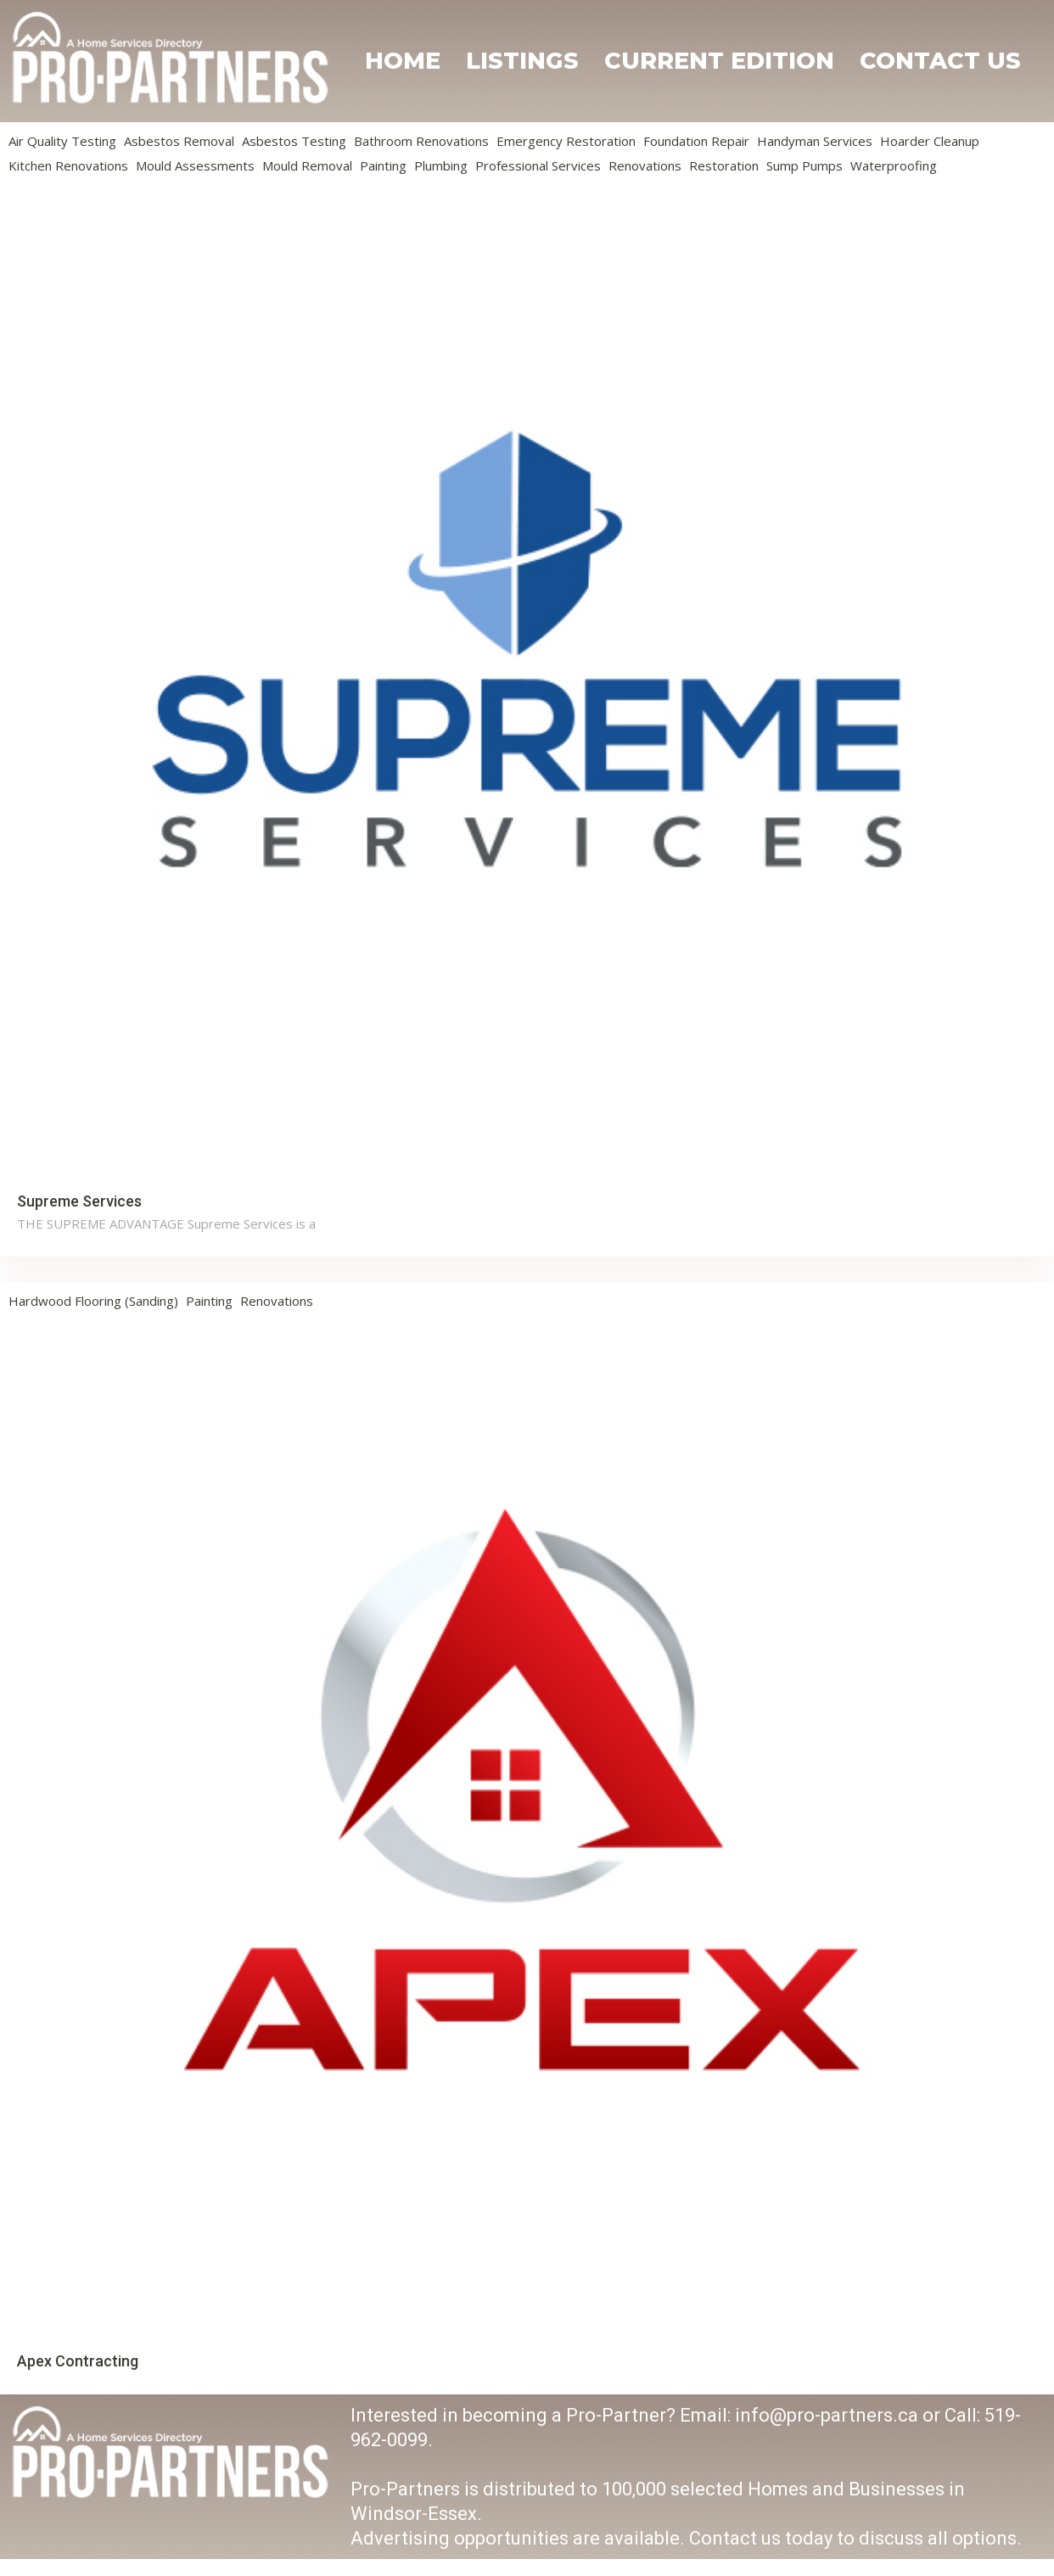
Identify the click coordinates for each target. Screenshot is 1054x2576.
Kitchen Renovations (68, 165)
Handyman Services (814, 140)
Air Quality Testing (62, 140)
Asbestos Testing (294, 140)
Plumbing (441, 165)
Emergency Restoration (566, 140)
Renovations (644, 165)
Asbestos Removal (179, 140)
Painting (383, 165)
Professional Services (538, 165)
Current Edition (719, 61)
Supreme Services (79, 1201)
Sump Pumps (804, 165)
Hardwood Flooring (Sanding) (93, 1300)
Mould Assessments (195, 165)
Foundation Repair (696, 140)
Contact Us (940, 61)
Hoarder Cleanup (929, 140)
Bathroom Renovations (421, 140)
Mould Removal (307, 165)
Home (402, 61)
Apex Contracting (77, 2361)
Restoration (724, 165)
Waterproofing (893, 165)
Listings (522, 61)
